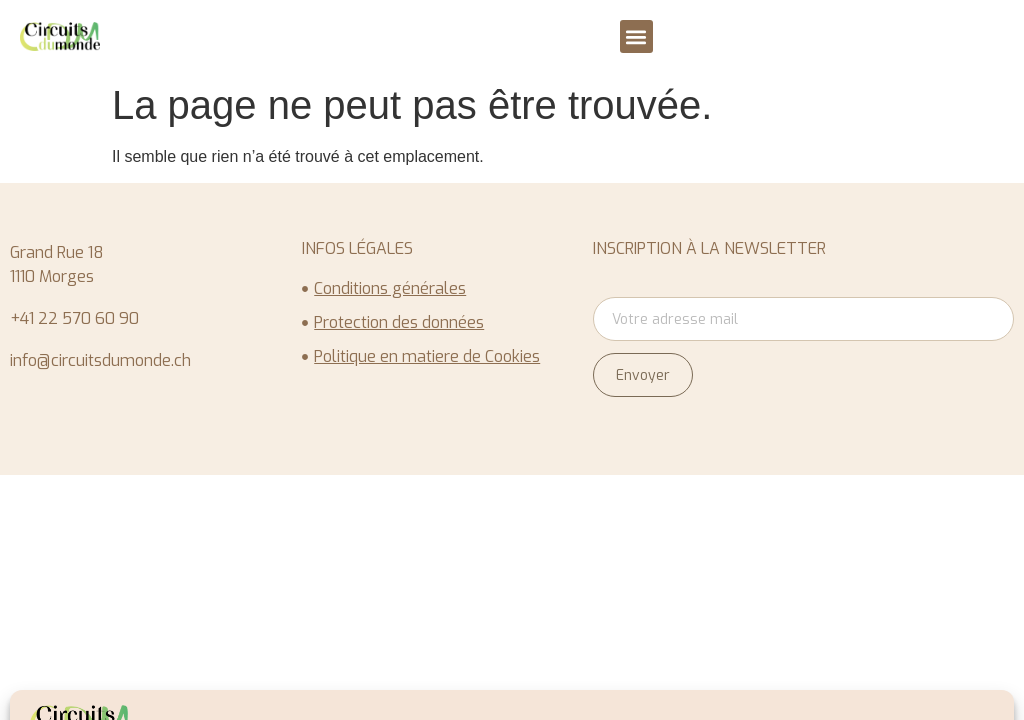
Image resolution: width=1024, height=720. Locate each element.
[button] (636, 36)
